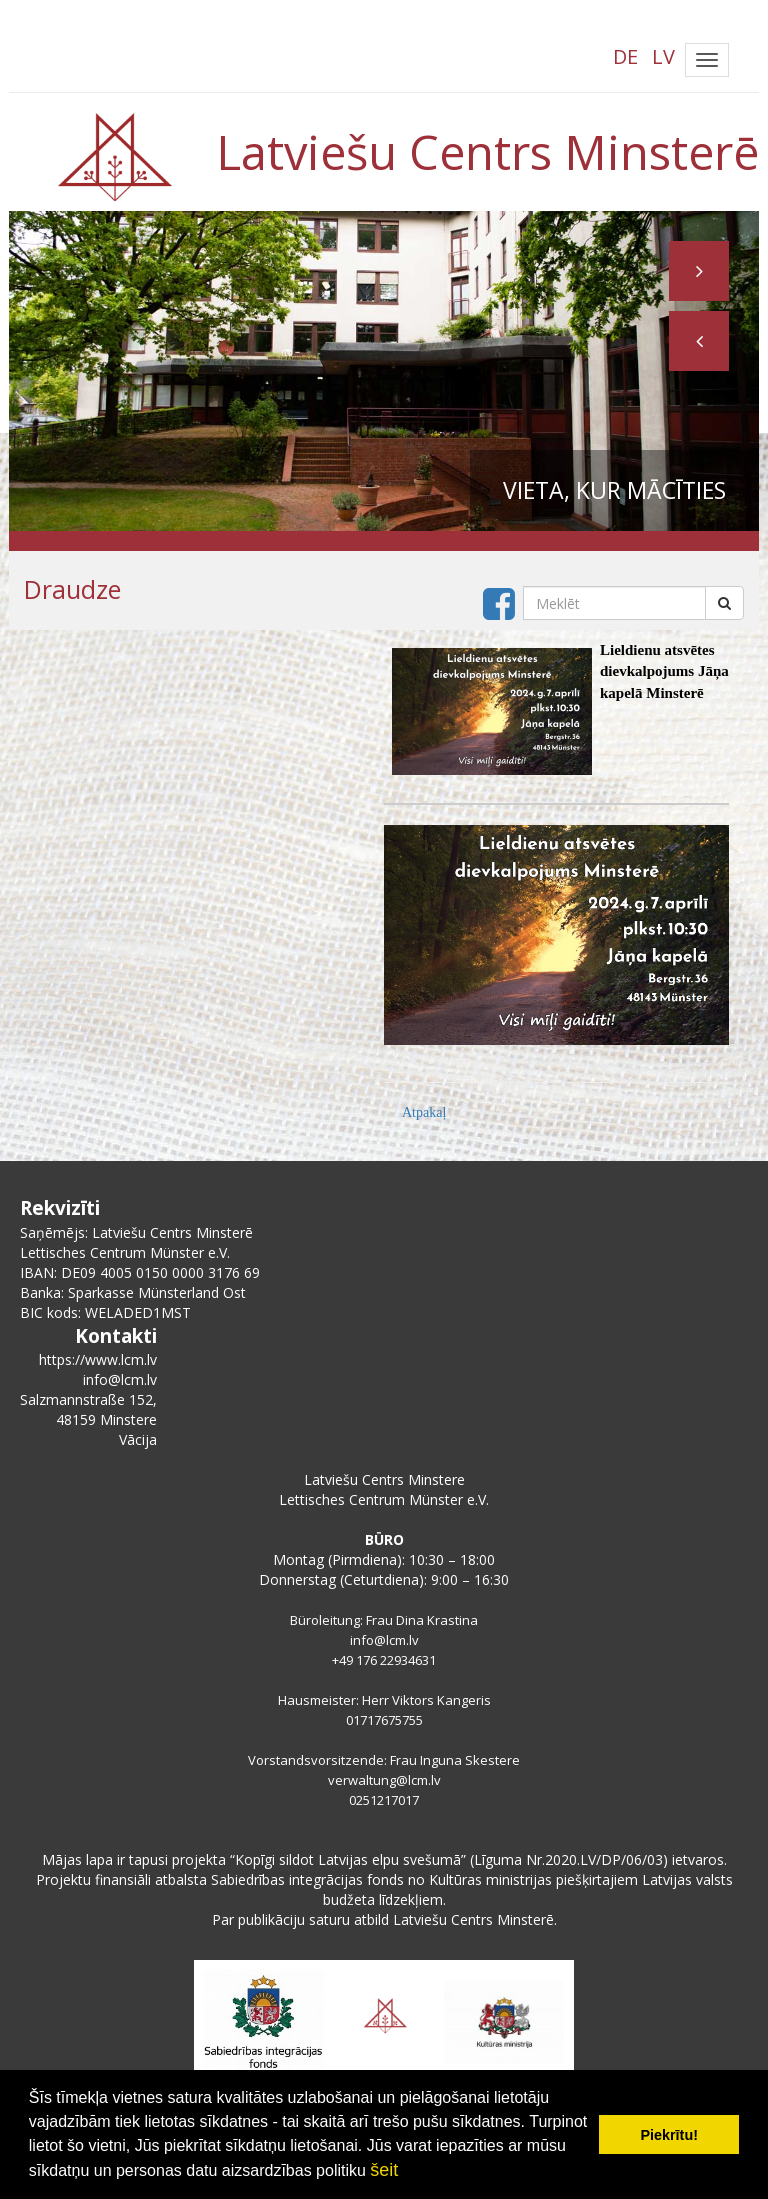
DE (625, 56)
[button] (699, 341)
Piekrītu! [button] (669, 2135)
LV (663, 56)
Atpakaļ (424, 1112)
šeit (384, 2170)
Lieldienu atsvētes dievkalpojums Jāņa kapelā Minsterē (664, 671)
